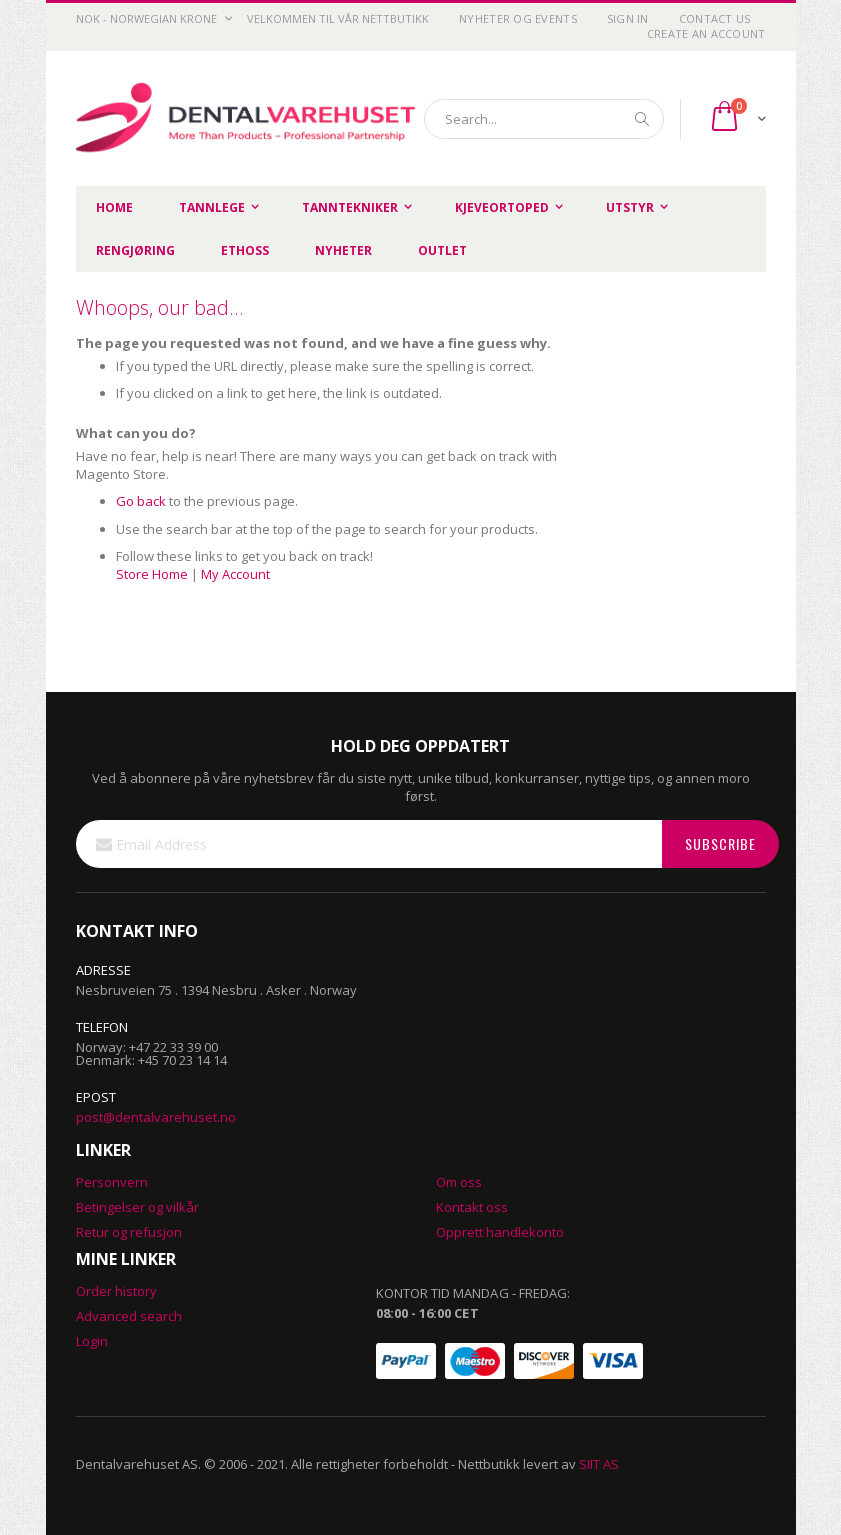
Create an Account (706, 33)
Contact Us (715, 18)
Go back (141, 501)
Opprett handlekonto (500, 1232)
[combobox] (544, 119)
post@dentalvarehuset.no (156, 1117)
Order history (116, 1291)
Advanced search (129, 1316)
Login (92, 1341)
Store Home (152, 574)
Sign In (628, 18)
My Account (235, 574)
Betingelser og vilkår (137, 1207)
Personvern (112, 1182)
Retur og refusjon (129, 1232)
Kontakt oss (472, 1207)
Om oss (459, 1182)
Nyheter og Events (518, 18)
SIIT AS (599, 1464)
